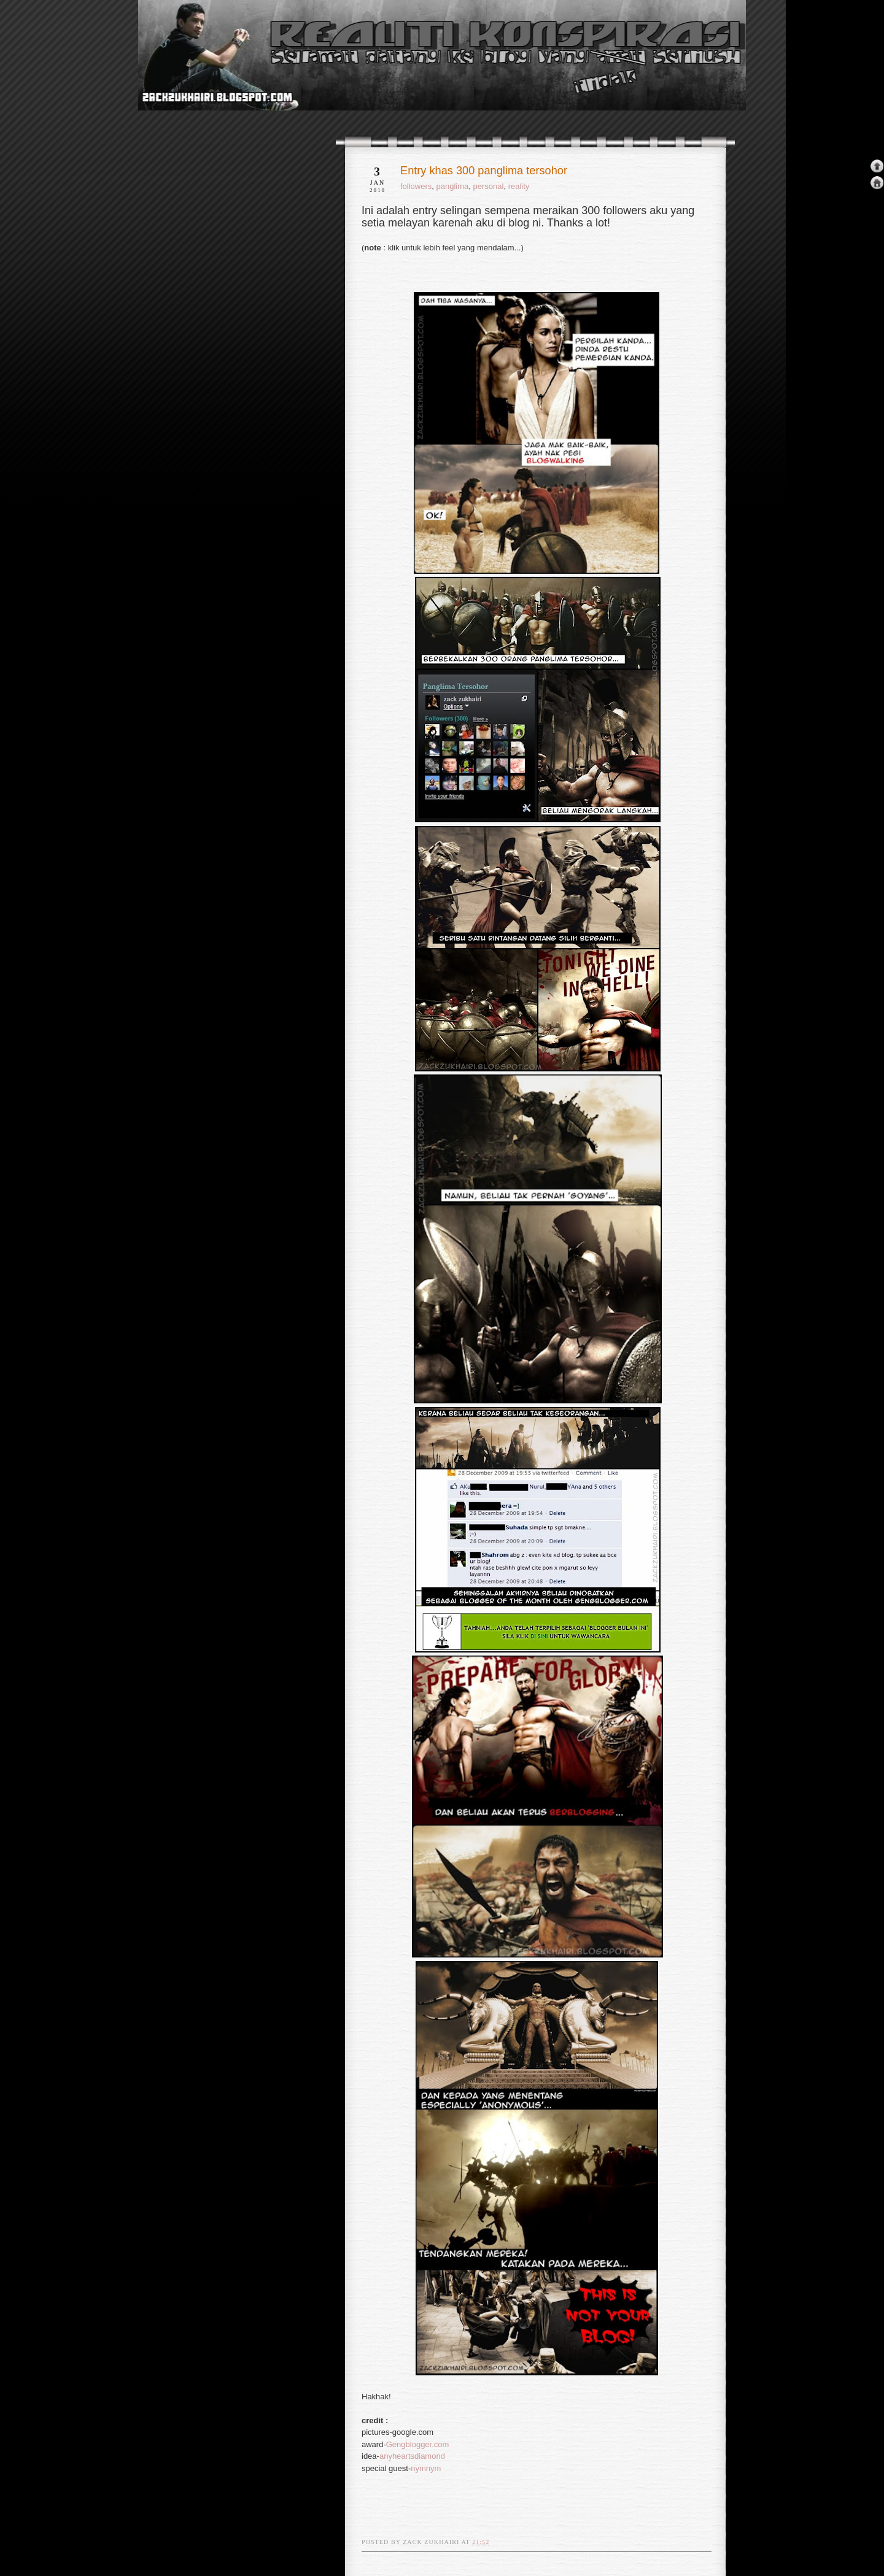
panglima (452, 186)
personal (488, 186)
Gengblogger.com (417, 2444)
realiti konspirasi (185, 78)
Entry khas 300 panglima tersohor (483, 170)
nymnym (426, 2468)
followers (416, 186)
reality (519, 186)
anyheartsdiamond (412, 2456)
